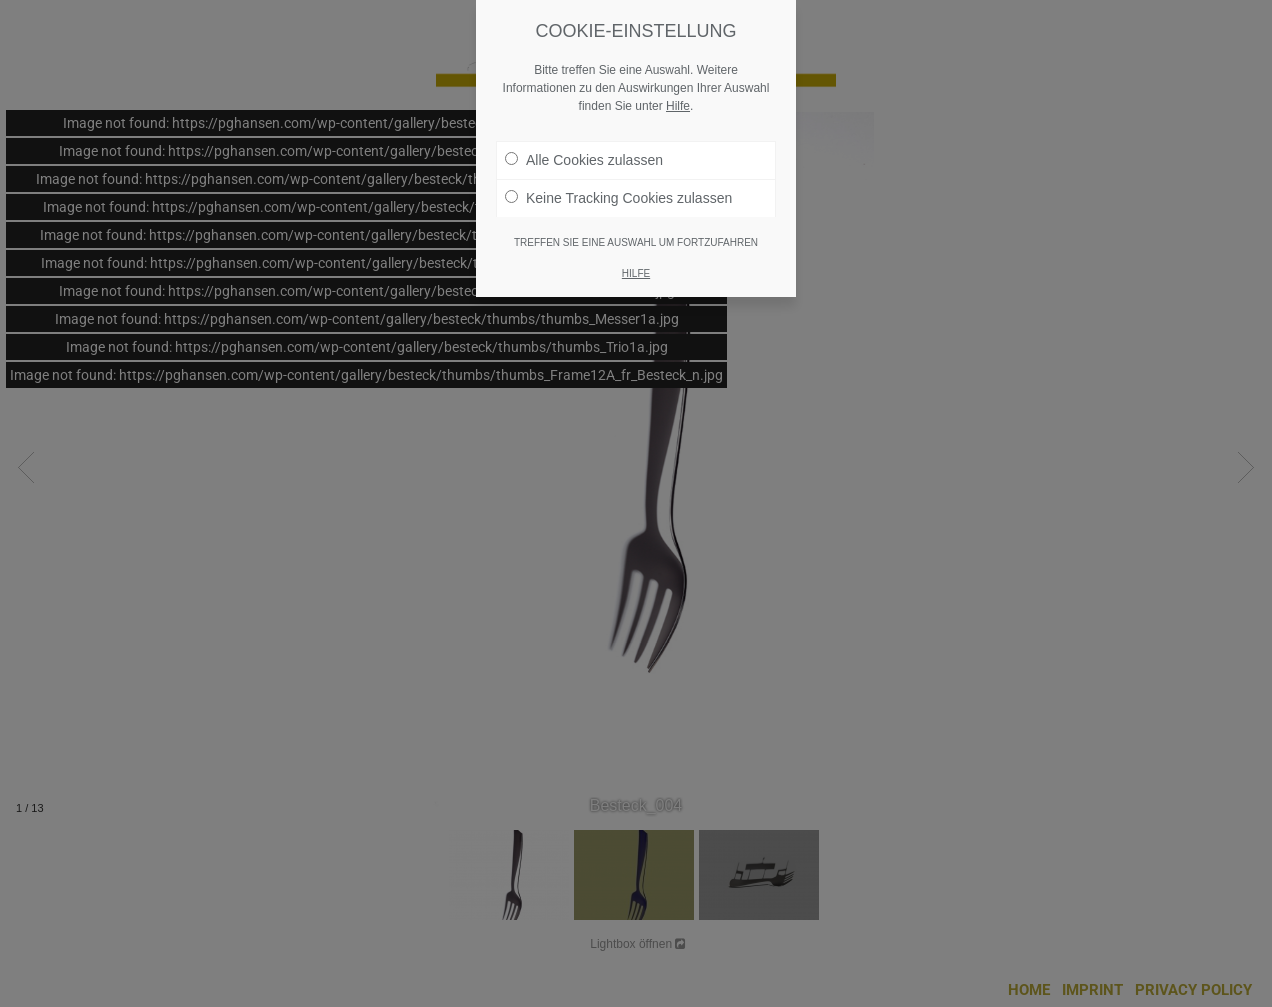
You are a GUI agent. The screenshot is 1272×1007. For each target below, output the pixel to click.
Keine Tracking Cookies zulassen (618, 198)
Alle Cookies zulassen (584, 160)
